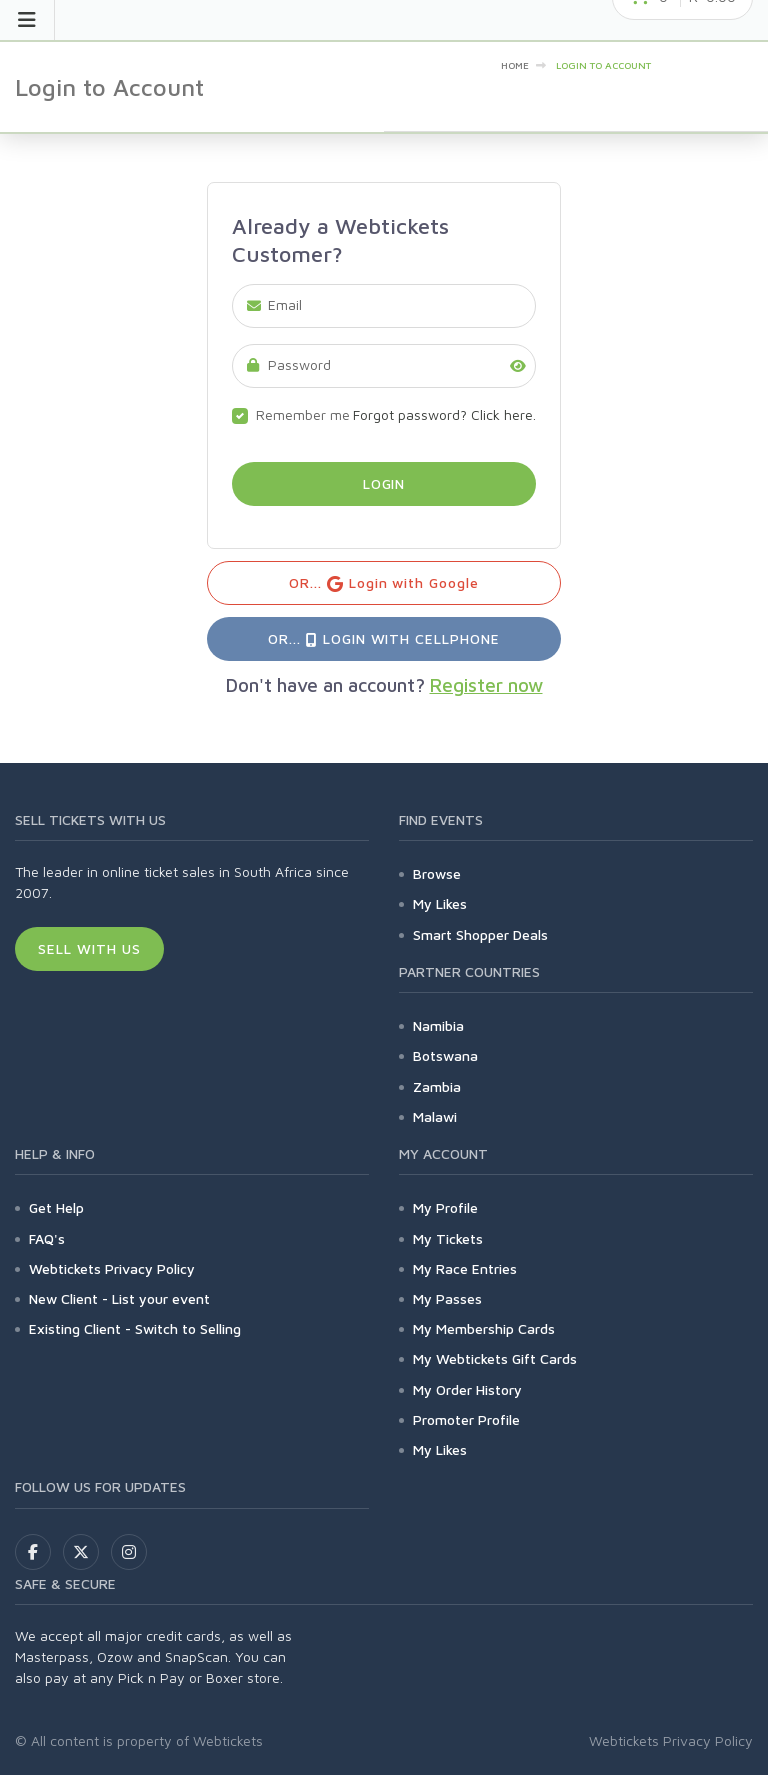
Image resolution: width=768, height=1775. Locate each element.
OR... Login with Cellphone (384, 638)
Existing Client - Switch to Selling (135, 1328)
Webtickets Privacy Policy (112, 1268)
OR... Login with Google (384, 583)
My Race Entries (465, 1268)
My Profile (445, 1207)
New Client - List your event (119, 1298)
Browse (437, 873)
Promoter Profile (466, 1419)
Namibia (438, 1025)
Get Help (56, 1207)
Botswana (445, 1055)
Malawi (435, 1116)
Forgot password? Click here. (444, 414)
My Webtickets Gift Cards (495, 1358)
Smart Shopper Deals (480, 934)
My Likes (440, 903)
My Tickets (448, 1238)
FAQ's (47, 1238)
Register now (486, 685)
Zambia (437, 1086)
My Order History (467, 1389)
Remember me (303, 414)
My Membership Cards (484, 1328)
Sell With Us (89, 948)
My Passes (447, 1298)
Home (515, 65)
